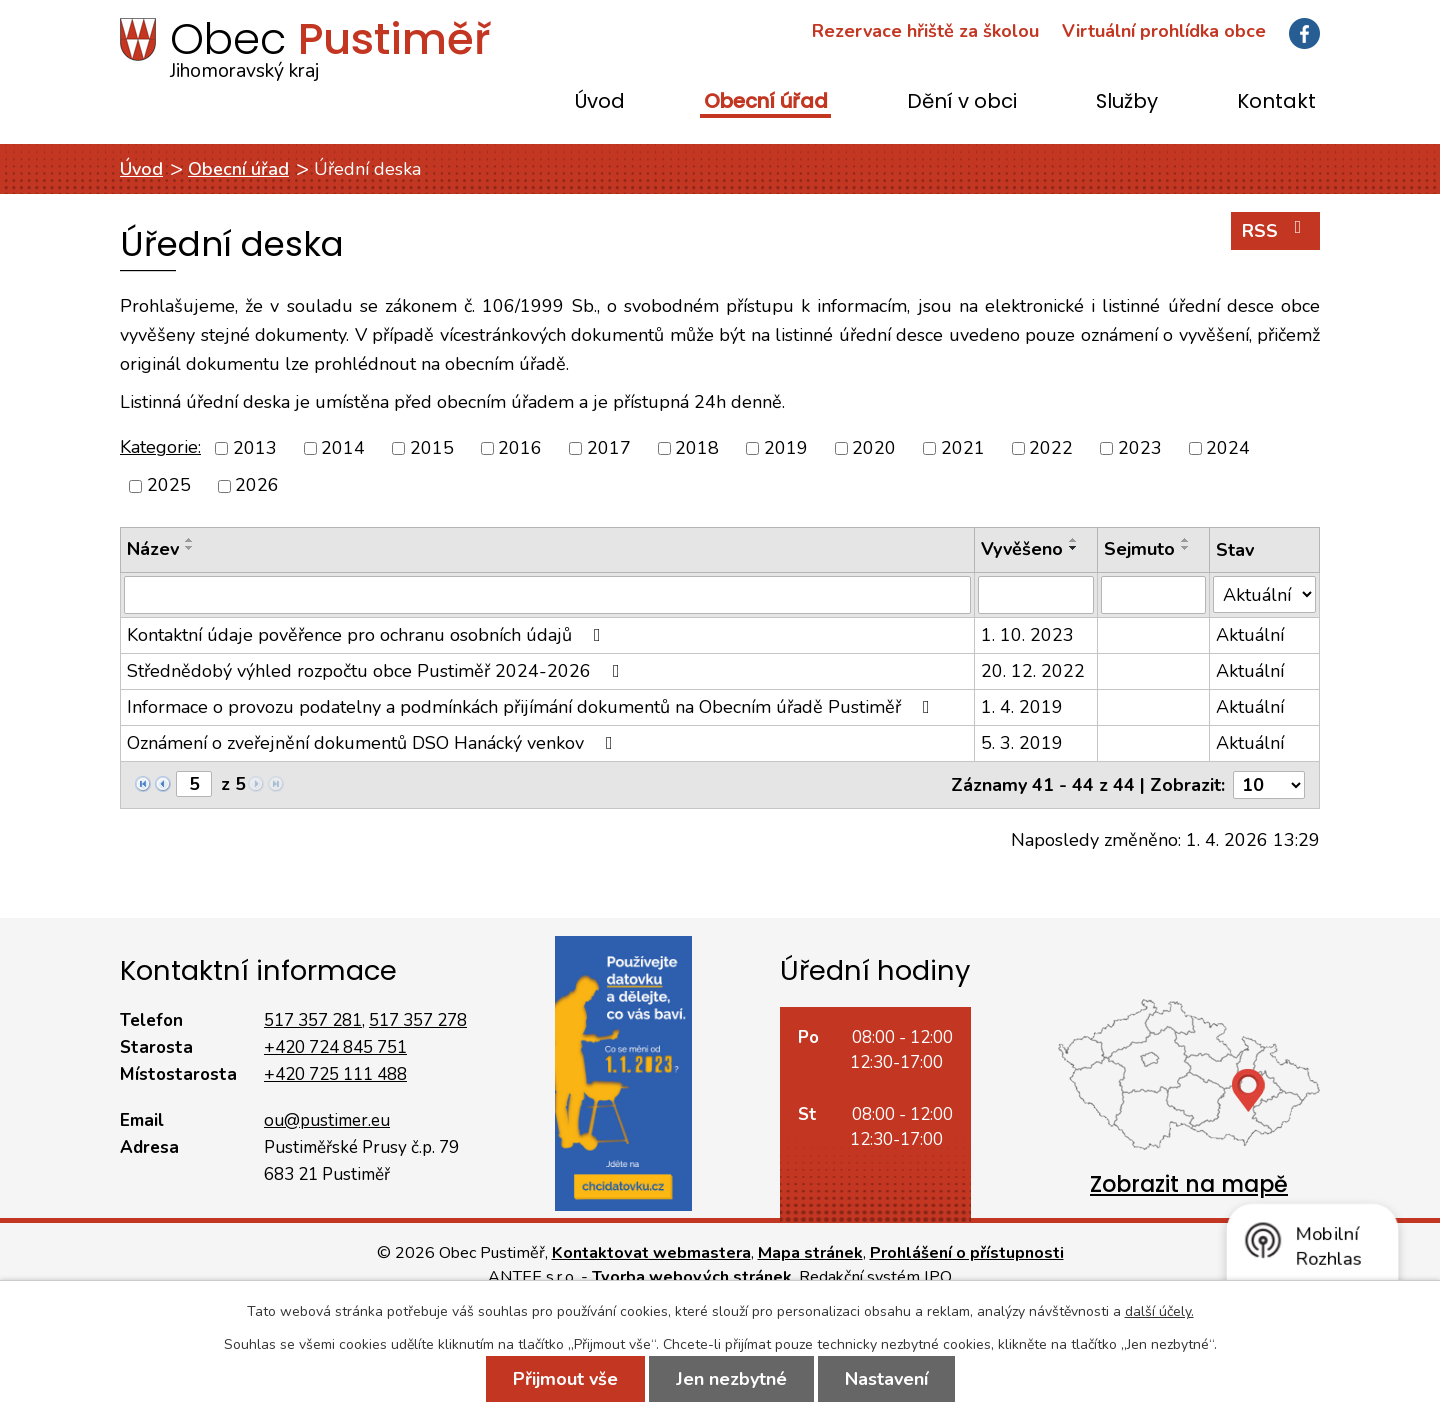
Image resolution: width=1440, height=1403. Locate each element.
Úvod (600, 102)
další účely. (1159, 1311)
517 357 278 (418, 1020)
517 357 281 (313, 1020)
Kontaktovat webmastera (651, 1253)
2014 (343, 448)
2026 (257, 486)
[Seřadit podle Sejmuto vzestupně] (1186, 540)
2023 (1140, 448)
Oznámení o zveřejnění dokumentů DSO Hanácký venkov (374, 743)
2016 (520, 448)
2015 (432, 448)
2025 (169, 486)
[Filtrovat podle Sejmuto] (1153, 595)
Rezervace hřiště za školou (925, 31)
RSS (1276, 230)
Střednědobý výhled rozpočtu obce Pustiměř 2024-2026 (377, 671)
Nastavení (886, 1379)
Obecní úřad (766, 102)
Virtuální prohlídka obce (1164, 31)
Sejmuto (1139, 549)
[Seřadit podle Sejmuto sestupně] (1186, 548)
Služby (1127, 102)
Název (153, 549)
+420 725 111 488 (335, 1074)
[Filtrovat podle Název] (547, 595)
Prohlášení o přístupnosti (967, 1253)
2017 (609, 448)
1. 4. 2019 (1022, 707)
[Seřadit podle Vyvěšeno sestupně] (1074, 548)
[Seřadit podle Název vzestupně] (190, 540)
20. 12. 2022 (1033, 671)
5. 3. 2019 (1022, 743)
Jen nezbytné (731, 1379)
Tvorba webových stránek (692, 1277)
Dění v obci (962, 102)
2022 (1051, 448)
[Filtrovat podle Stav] (1264, 594)
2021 (963, 448)
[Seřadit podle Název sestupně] (190, 548)
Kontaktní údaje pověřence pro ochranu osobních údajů (368, 635)
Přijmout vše (565, 1379)
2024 (1228, 448)
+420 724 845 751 (335, 1047)
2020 (874, 448)
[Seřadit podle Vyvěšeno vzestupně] (1074, 540)
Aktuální (1250, 635)
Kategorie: (160, 447)
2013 (255, 448)
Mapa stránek (810, 1253)
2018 (697, 448)
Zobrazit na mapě (1189, 1184)
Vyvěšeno (1022, 549)
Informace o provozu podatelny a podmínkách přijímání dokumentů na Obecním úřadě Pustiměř (532, 707)
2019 (786, 448)
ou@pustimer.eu (327, 1120)
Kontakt (1276, 102)
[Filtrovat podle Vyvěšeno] (1036, 595)
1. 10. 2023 (1027, 635)
